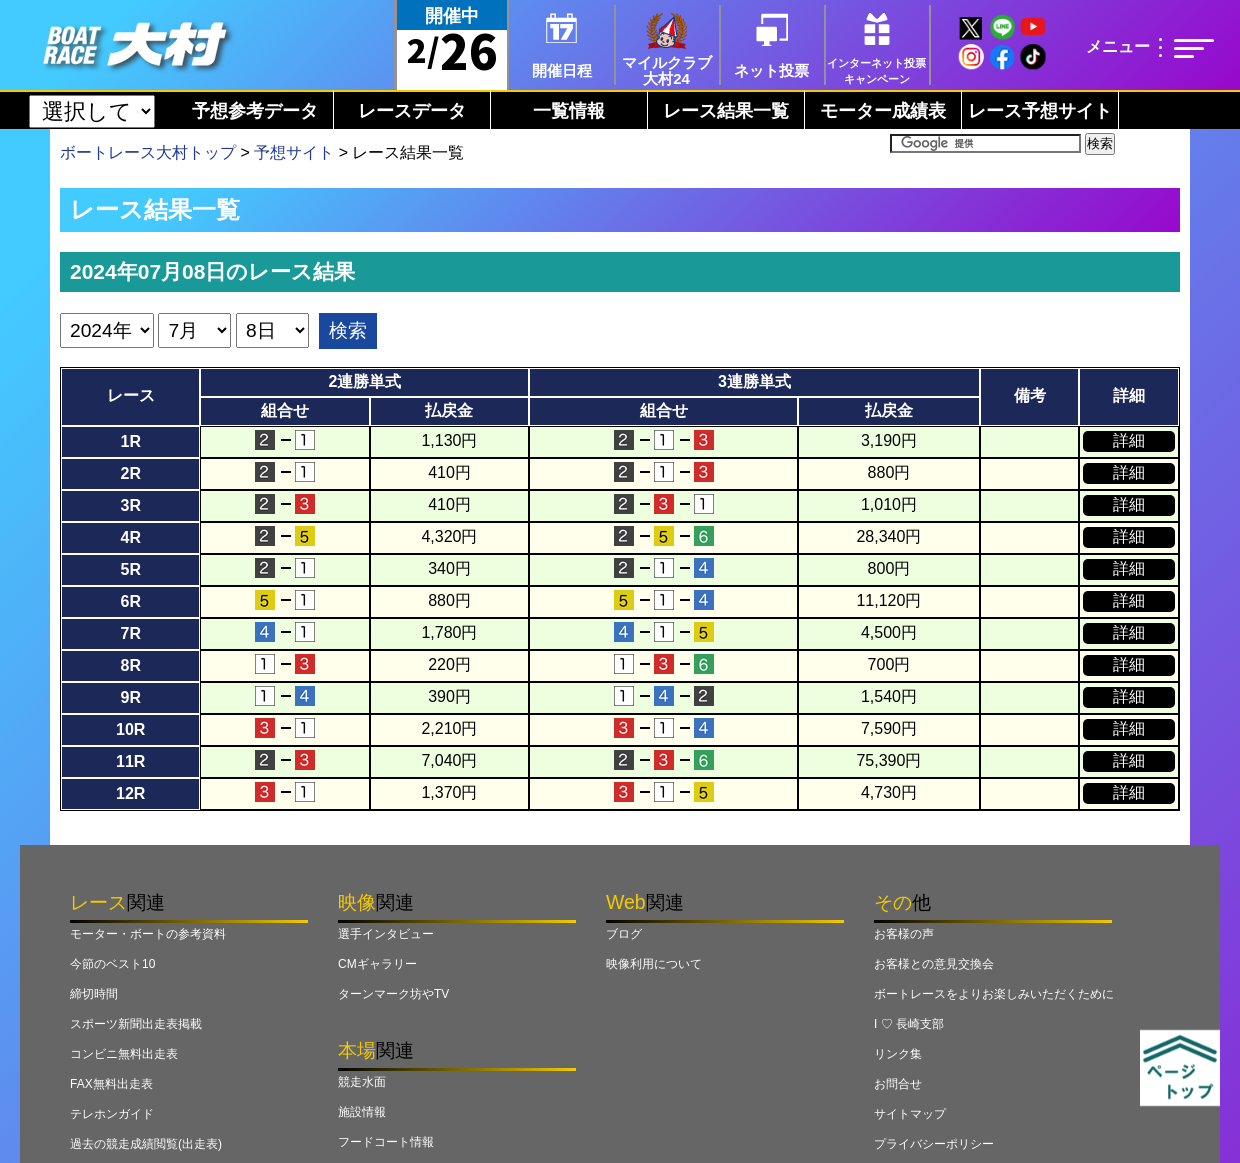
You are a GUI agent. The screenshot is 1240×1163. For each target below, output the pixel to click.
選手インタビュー (386, 934)
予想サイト (294, 152)
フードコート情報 (386, 1142)
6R (130, 601)
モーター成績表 (883, 111)
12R (130, 793)
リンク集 (898, 1054)
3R (130, 505)
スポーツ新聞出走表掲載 (136, 1024)
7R (130, 633)
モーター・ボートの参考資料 (148, 934)
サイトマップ (910, 1114)
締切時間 (94, 994)
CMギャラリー (377, 964)
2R (130, 473)
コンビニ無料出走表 (124, 1054)
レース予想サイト (1040, 111)
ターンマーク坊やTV (393, 994)
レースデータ (412, 111)
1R (130, 441)
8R (130, 665)
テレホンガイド (112, 1114)
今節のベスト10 (112, 964)
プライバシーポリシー (934, 1144)
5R (130, 569)
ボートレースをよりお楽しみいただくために (994, 994)
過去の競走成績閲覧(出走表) (146, 1144)
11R (130, 761)
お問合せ (898, 1084)
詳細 (1129, 440)
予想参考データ (255, 111)
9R (130, 697)
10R (130, 729)
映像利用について (654, 964)
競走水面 (362, 1082)
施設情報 (362, 1112)
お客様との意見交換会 (934, 964)
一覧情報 (569, 111)
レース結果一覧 (726, 111)
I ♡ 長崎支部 (909, 1024)
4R (130, 537)
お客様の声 (904, 934)
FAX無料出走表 (111, 1084)
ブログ (624, 934)
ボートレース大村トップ (148, 152)
